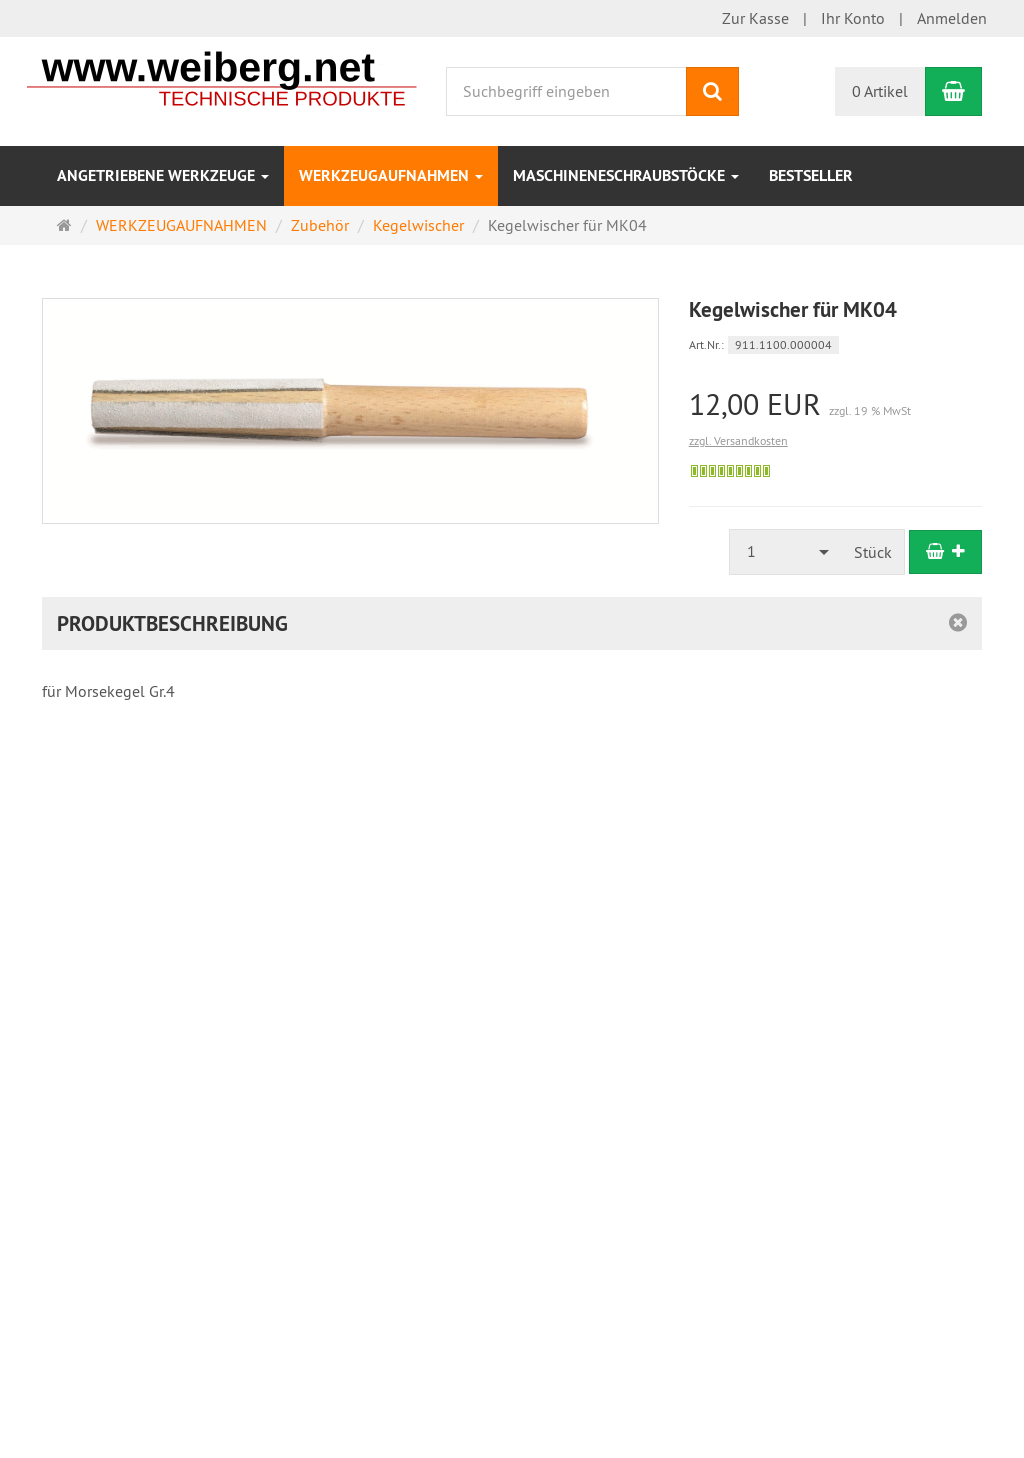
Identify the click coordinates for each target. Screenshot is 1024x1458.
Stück (873, 552)
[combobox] (786, 551)
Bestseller (811, 175)
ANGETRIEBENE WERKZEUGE (163, 175)
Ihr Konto (853, 18)
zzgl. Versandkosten (738, 440)
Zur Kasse (755, 18)
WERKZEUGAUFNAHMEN (391, 175)
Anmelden (952, 18)
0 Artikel (880, 91)
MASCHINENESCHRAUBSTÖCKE (626, 175)
